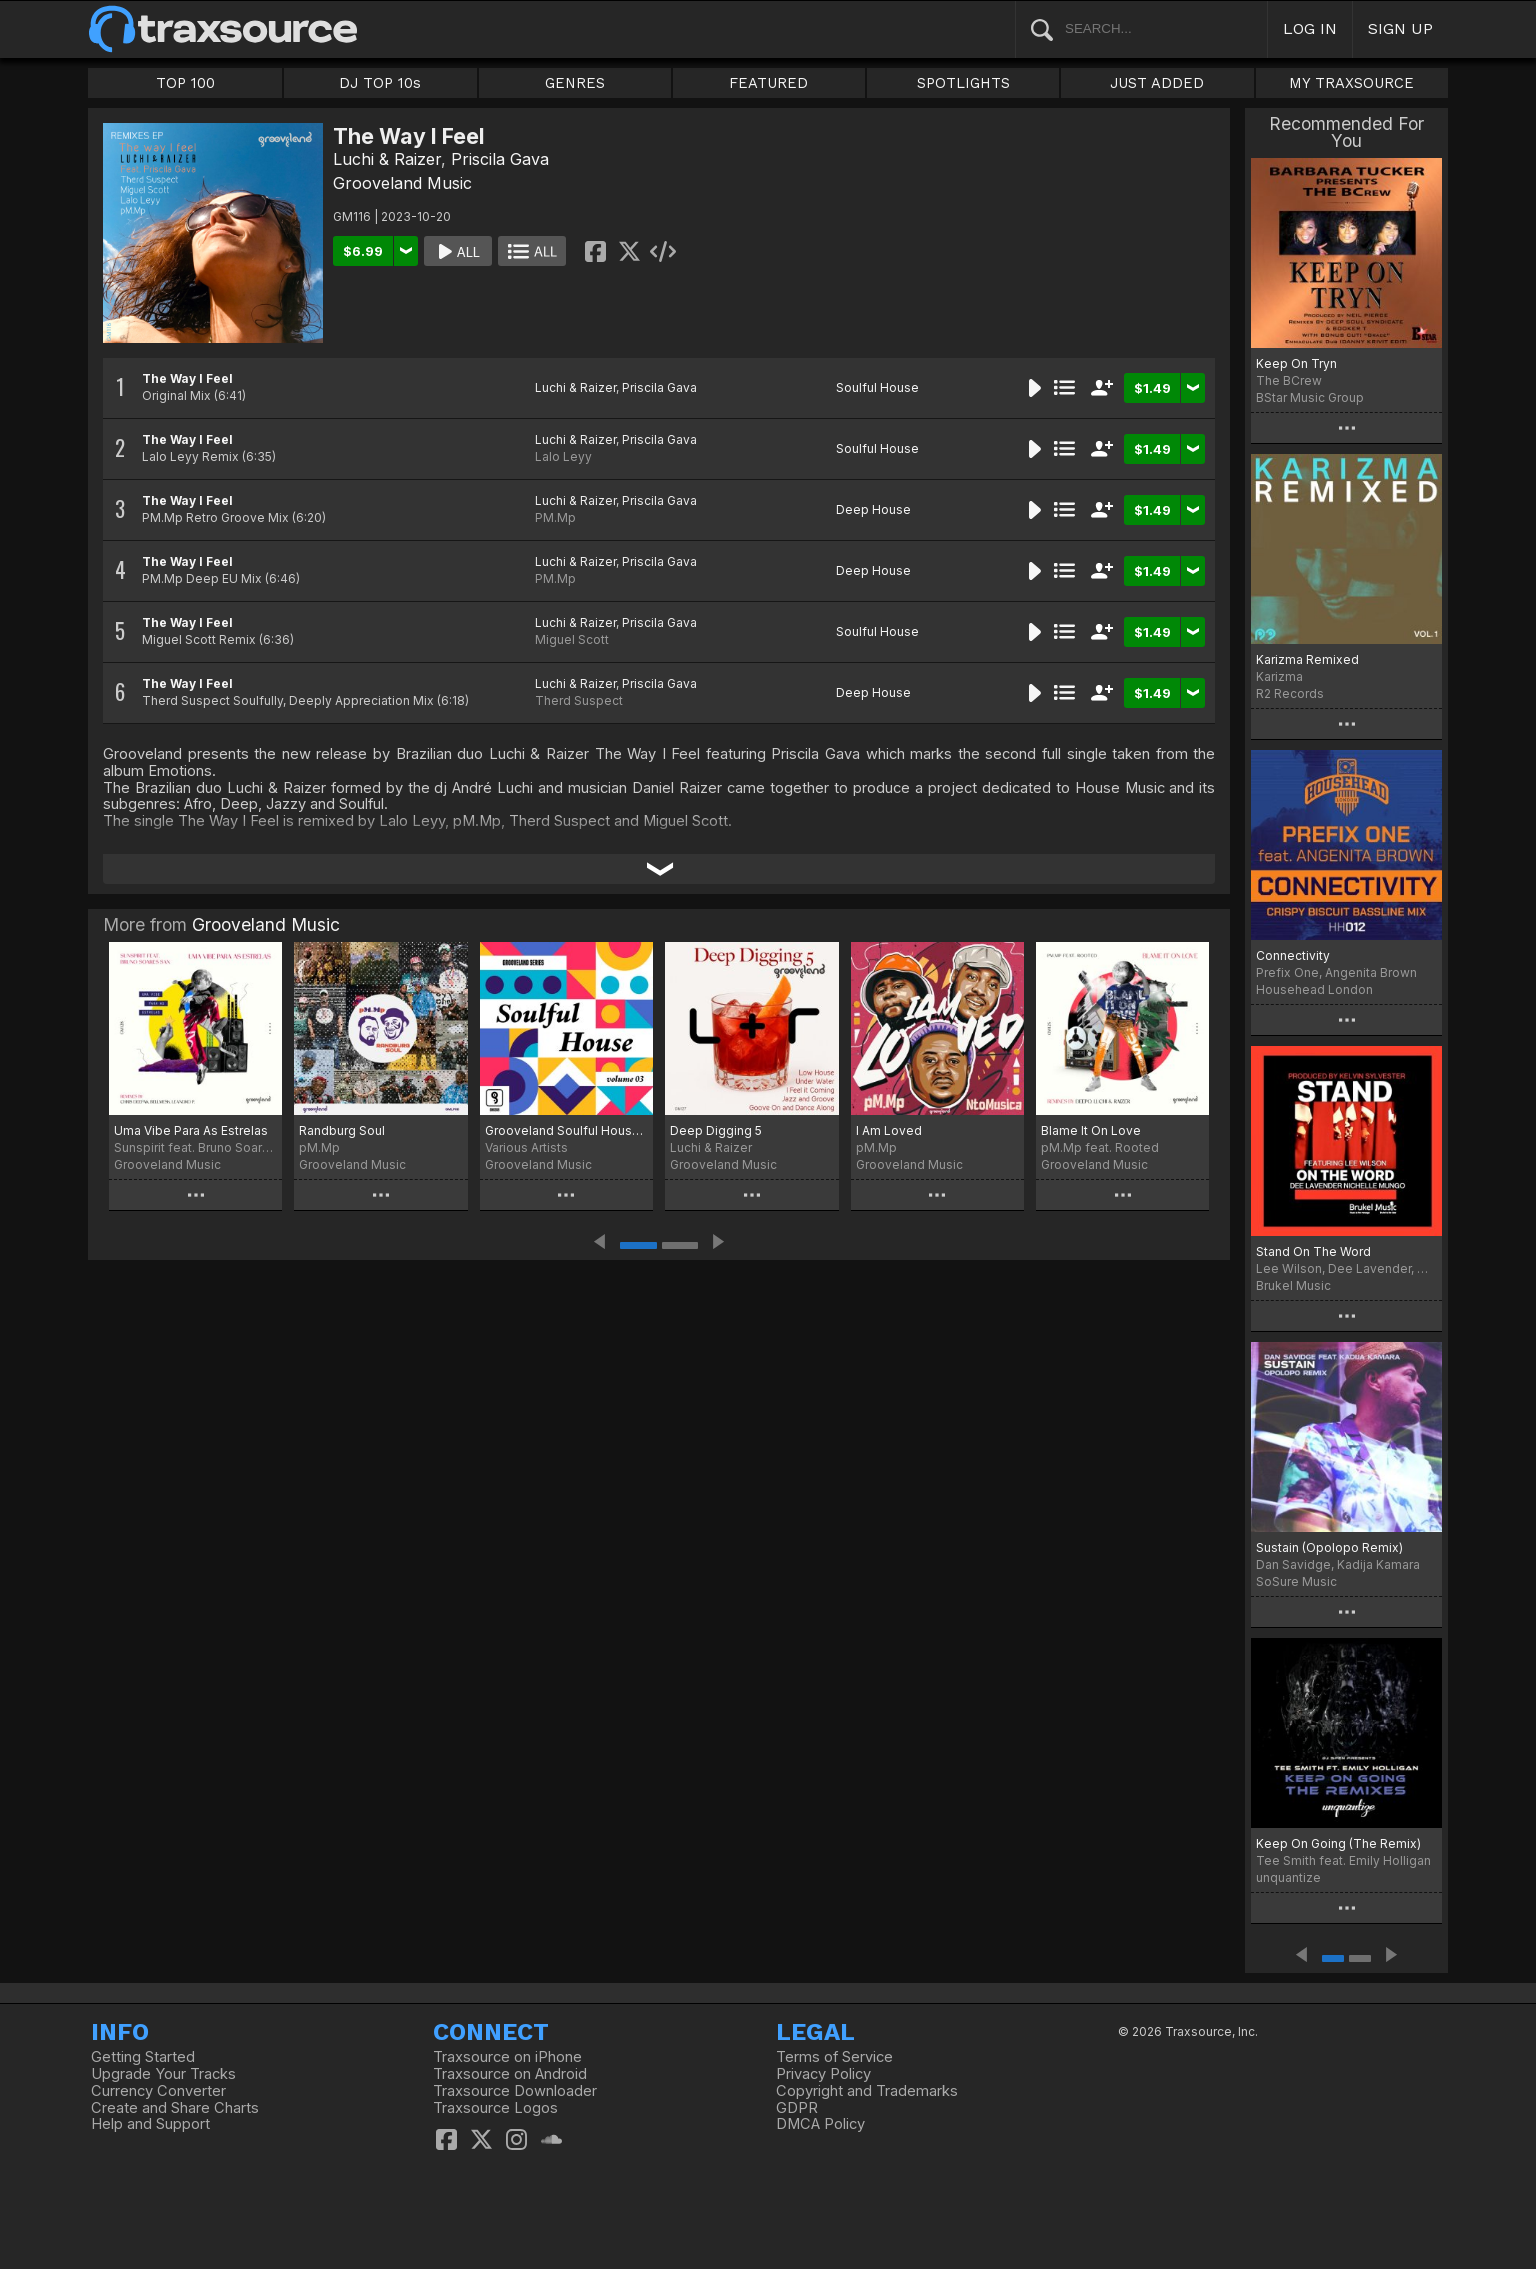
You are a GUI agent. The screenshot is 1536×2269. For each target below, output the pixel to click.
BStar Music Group (1310, 397)
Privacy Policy (823, 2074)
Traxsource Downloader (515, 2091)
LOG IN (1310, 28)
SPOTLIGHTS (963, 83)
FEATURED (768, 83)
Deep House (873, 509)
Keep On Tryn (1296, 363)
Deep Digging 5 (716, 1130)
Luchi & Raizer (387, 159)
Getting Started (143, 2057)
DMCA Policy (820, 2124)
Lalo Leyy (563, 456)
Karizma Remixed (1307, 659)
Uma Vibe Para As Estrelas (191, 1130)
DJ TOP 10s (380, 83)
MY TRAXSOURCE (1351, 83)
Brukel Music (1293, 1285)
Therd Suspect (579, 700)
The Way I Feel (187, 378)
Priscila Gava (500, 159)
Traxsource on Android (510, 2074)
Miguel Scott (572, 639)
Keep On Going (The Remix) (1338, 1843)
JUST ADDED (1157, 83)
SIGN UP (1400, 28)
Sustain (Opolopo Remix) (1329, 1547)
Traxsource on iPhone (507, 2057)
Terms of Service (834, 2057)
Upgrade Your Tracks (163, 2074)
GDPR (797, 2108)
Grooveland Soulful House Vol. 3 (566, 1130)
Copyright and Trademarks (867, 2091)
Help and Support (150, 2124)
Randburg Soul (342, 1130)
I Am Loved (889, 1130)
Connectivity (1293, 955)
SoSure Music (1296, 1581)
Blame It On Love (1091, 1130)
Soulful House (877, 387)
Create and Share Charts (175, 2108)
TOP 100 (185, 83)
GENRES (575, 83)
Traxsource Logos (495, 2108)
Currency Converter (158, 2091)
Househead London (1314, 989)
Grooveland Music (402, 183)
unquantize (1288, 1877)
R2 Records (1290, 693)
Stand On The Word (1313, 1251)
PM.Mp (555, 517)
